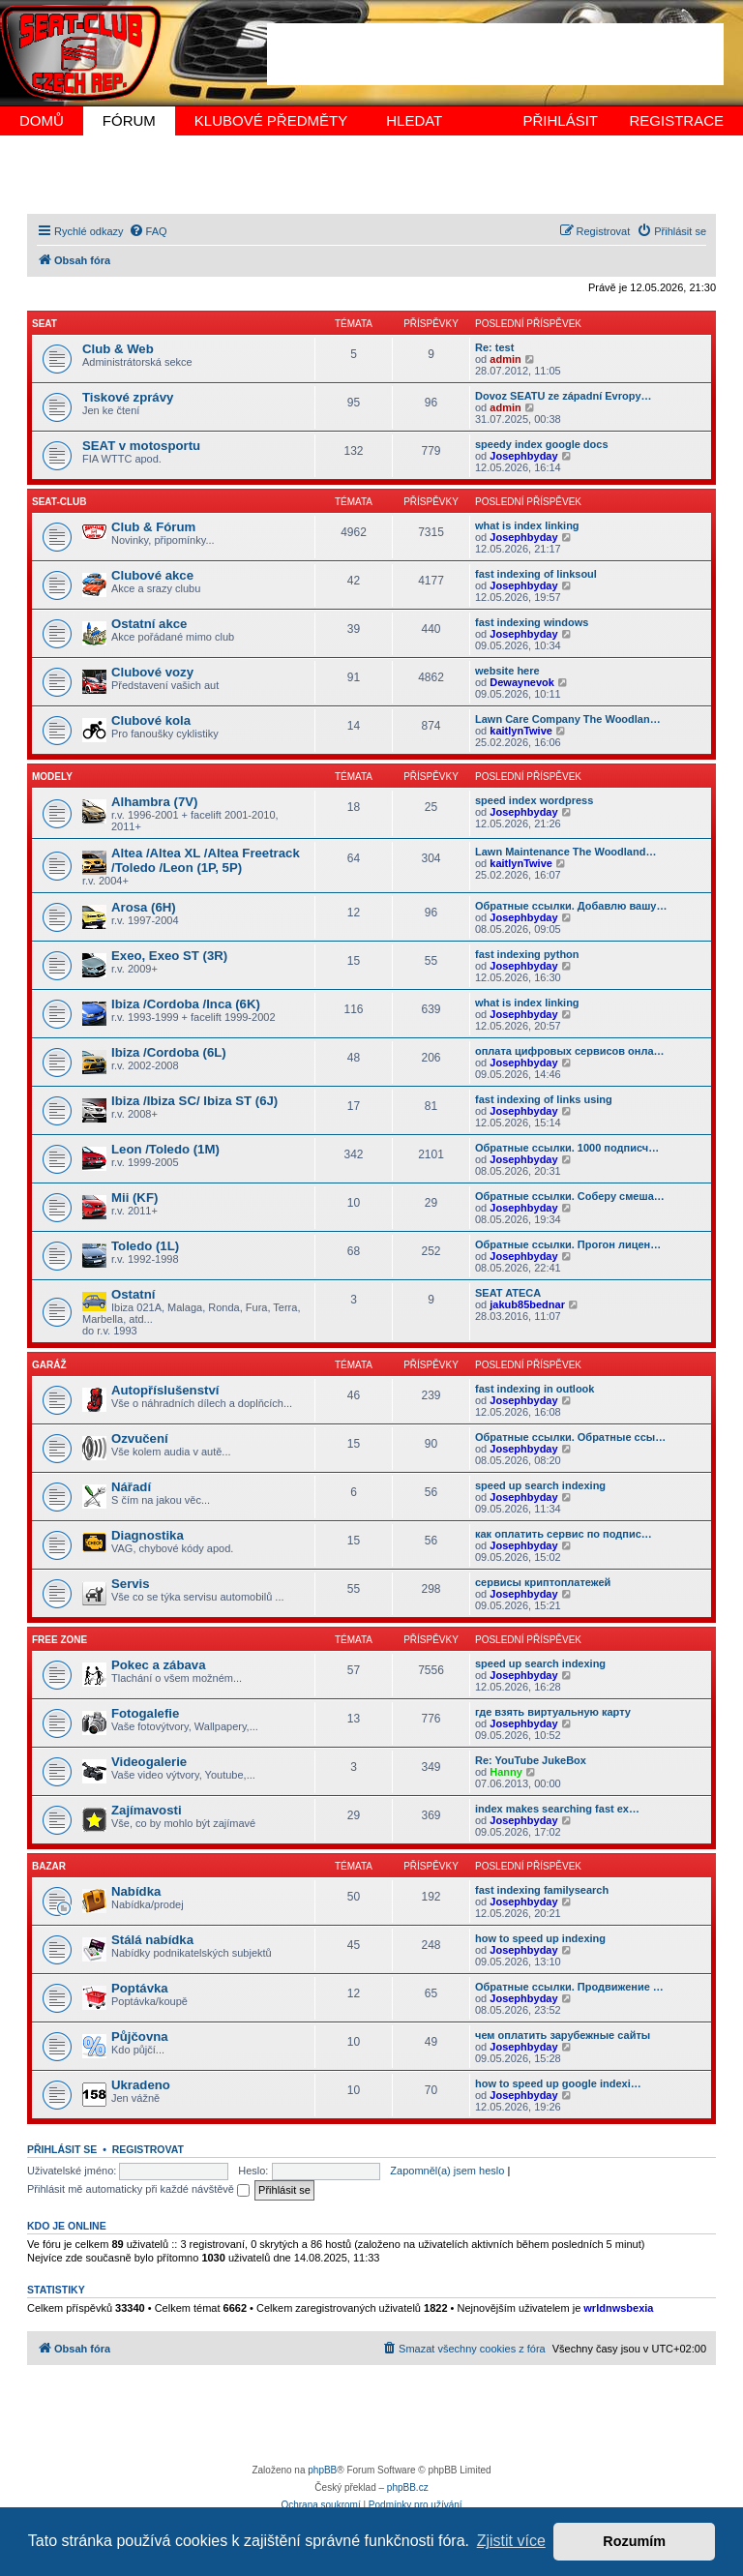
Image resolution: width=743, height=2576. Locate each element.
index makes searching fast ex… (557, 1808)
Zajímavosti (146, 1810)
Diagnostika (147, 1535)
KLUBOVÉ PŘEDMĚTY (270, 120)
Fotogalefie (145, 1713)
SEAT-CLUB (59, 501)
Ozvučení (139, 1438)
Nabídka (136, 1891)
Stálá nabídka (152, 1939)
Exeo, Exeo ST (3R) (169, 955)
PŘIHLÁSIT (560, 120)
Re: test (494, 347)
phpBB (322, 2470)
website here (507, 670)
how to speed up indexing (540, 1938)
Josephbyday (523, 456)
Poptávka (139, 1988)
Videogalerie (149, 1761)
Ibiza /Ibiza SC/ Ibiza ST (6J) (194, 1100)
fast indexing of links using (543, 1099)
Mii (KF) (134, 1197)
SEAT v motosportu (141, 445)
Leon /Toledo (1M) (165, 1149)
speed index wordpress (534, 800)
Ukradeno (140, 2085)
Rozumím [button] (634, 2541)
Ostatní (133, 1294)
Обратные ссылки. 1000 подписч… (567, 1147)
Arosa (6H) (143, 907)
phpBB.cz (408, 2487)
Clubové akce (152, 575)
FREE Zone (59, 1639)
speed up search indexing (540, 1485)
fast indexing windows (531, 622)
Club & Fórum (153, 527)
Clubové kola (151, 720)
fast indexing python (527, 954)
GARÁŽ (49, 1365)
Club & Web (118, 349)
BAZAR (49, 1866)
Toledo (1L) (145, 1246)
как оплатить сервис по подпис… (563, 1534)
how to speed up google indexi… (558, 2083)
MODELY (52, 776)
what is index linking (527, 525)
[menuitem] (148, 231)
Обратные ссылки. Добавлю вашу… (571, 906)
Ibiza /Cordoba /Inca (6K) (185, 1004)
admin (505, 359)
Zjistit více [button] (511, 2540)
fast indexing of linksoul (536, 574)
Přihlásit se (62, 2149)
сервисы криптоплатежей (542, 1582)
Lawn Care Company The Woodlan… (568, 719)
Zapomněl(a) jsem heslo (447, 2170)
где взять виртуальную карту (553, 1712)
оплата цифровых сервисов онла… (570, 1051)
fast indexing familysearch (542, 1890)
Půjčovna (139, 2036)
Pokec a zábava (158, 1665)
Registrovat (148, 2149)
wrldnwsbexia (618, 2308)
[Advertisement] (495, 54)
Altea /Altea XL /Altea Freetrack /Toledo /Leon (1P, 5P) (205, 860)
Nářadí (131, 1487)
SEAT (44, 323)
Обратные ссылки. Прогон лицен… (568, 1244)
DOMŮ (41, 120)
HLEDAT (414, 120)
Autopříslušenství (165, 1390)
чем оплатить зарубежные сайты (562, 2035)
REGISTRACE (676, 120)
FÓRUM (129, 120)
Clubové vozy (152, 672)
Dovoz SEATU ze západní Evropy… (563, 396)
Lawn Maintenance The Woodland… (565, 851)
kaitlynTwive (521, 730)
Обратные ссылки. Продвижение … (569, 1986)
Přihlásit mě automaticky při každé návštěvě (138, 2189)
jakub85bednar (527, 1304)
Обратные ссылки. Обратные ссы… (570, 1437)
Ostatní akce (149, 623)
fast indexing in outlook (534, 1388)
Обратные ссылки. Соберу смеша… (570, 1196)
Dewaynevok (522, 682)
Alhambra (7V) (154, 801)
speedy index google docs (542, 444)
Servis (130, 1583)
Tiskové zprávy (127, 397)
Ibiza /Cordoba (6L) (168, 1052)
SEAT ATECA (508, 1293)
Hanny (506, 1772)
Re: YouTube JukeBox (530, 1760)
